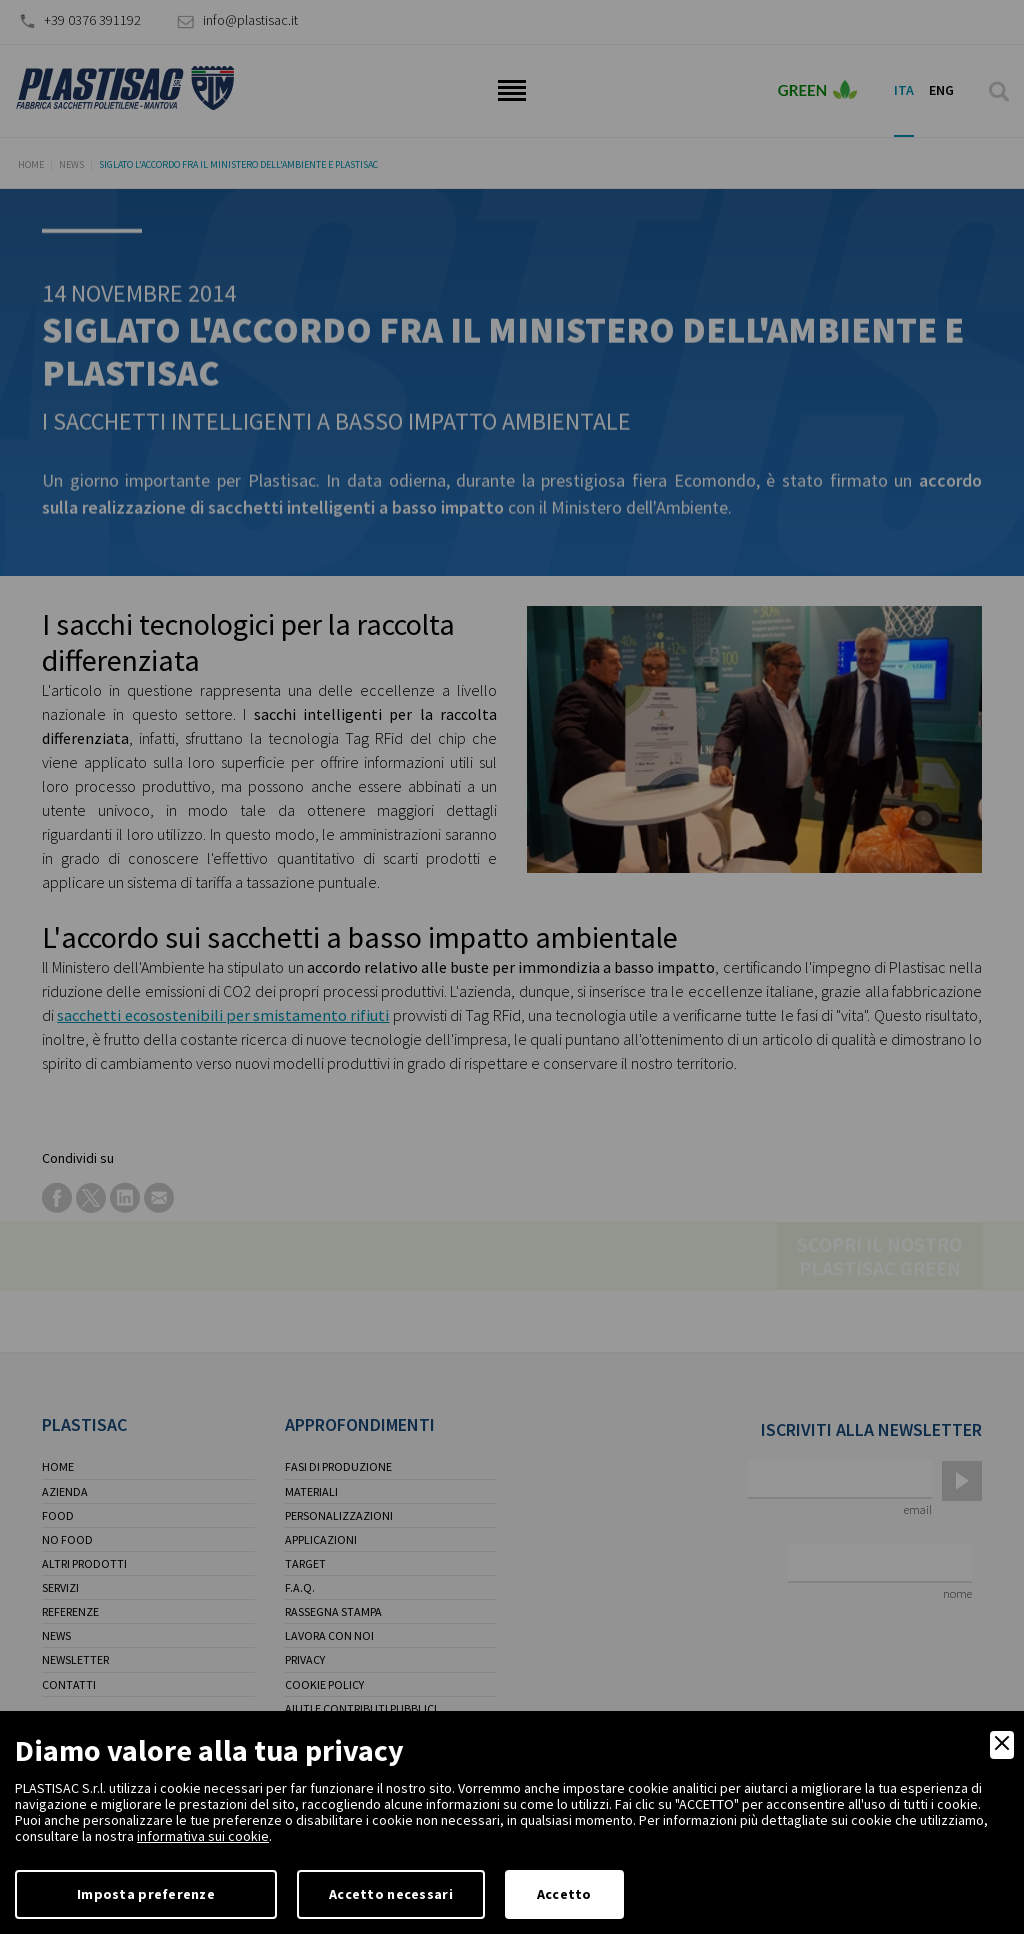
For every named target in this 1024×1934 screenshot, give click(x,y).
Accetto (564, 1894)
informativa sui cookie (203, 1836)
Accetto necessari (391, 1894)
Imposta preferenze (146, 1894)
